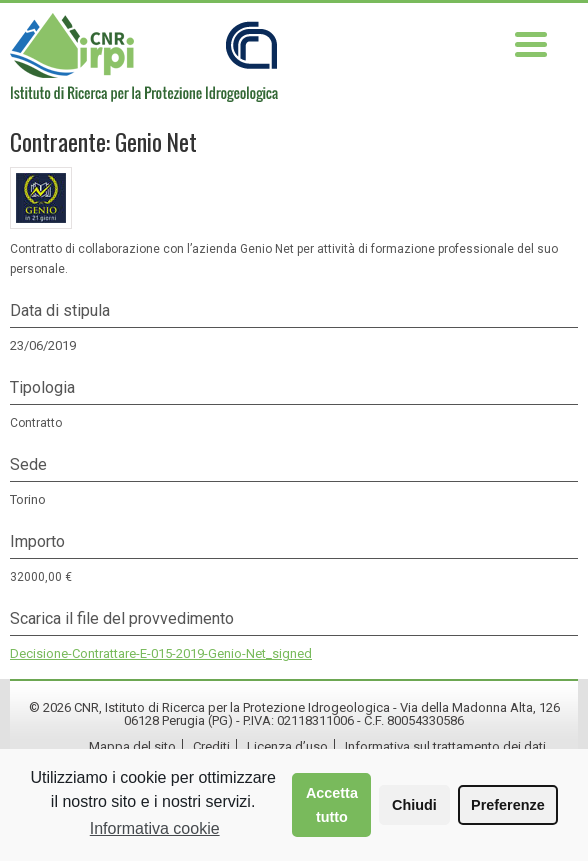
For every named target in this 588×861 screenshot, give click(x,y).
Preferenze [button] (508, 805)
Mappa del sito (132, 746)
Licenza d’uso (287, 746)
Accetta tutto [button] (332, 805)
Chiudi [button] (414, 805)
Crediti (211, 746)
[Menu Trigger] (531, 42)
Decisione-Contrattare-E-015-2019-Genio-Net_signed (161, 653)
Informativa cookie (155, 828)
